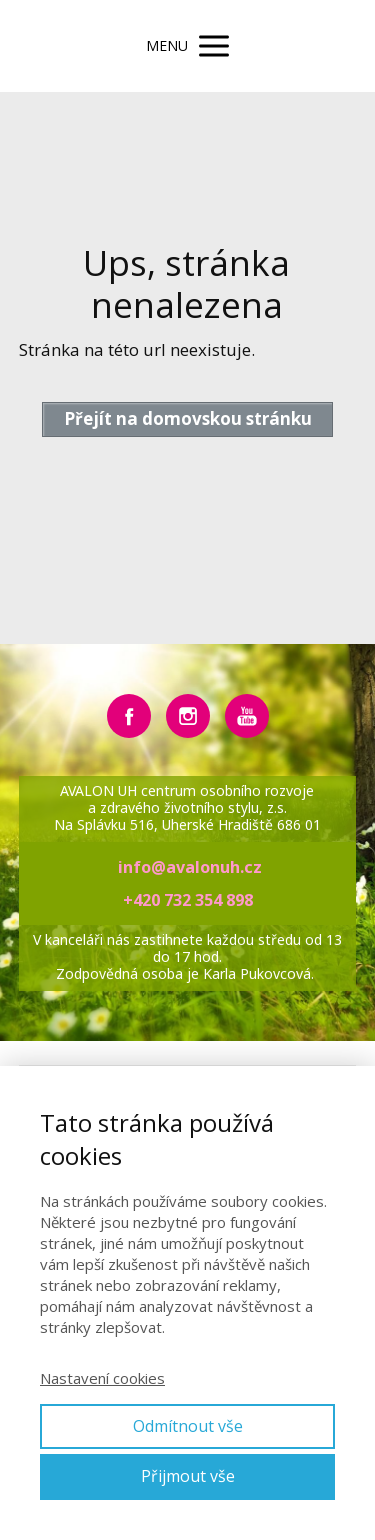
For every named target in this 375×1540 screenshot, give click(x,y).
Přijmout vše (188, 1476)
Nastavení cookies (102, 1378)
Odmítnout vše (188, 1426)
